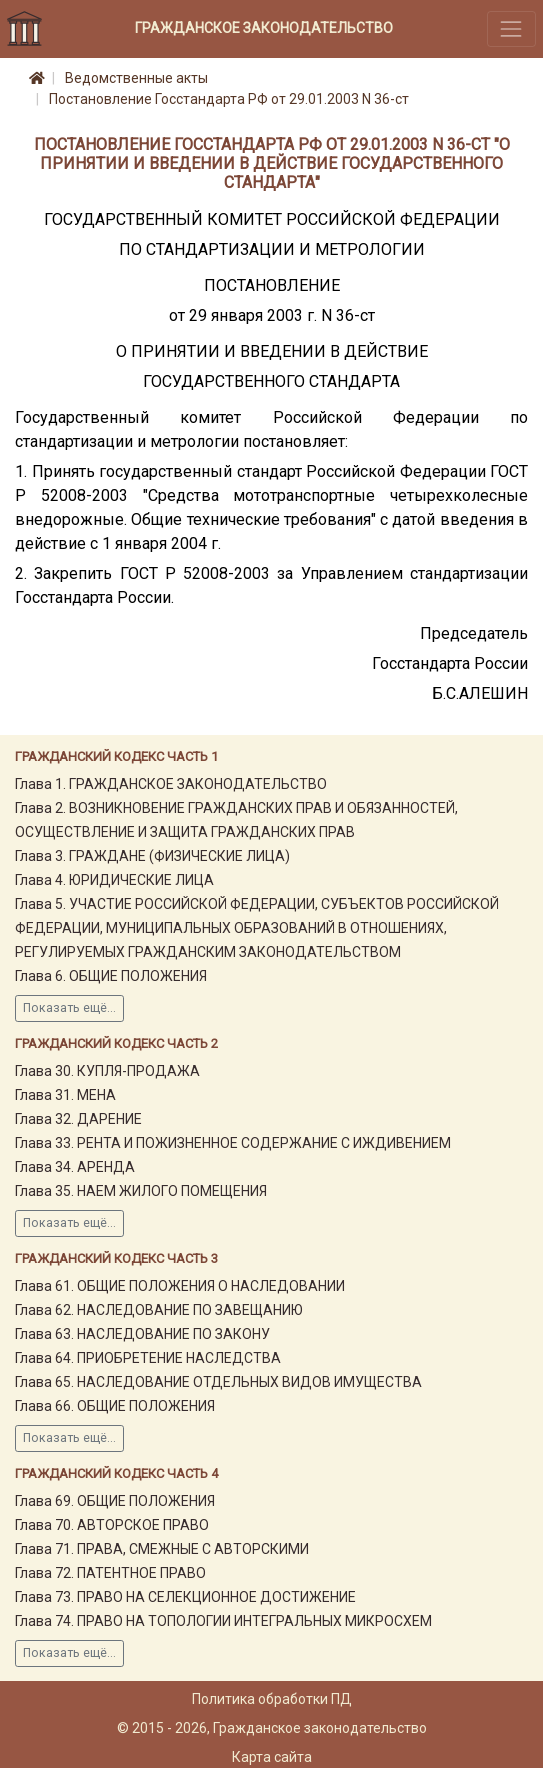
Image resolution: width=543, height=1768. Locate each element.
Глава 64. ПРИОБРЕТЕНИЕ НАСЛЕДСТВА (148, 1358)
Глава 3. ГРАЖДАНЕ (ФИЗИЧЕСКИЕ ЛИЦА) (152, 856)
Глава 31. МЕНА (65, 1095)
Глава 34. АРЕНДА (75, 1167)
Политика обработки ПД (272, 1699)
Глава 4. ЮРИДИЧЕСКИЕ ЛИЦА (114, 880)
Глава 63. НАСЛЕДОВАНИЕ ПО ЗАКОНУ (142, 1334)
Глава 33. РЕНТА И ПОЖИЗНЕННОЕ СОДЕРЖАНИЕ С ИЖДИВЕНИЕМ (233, 1143)
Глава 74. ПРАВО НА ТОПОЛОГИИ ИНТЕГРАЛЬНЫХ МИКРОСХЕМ (223, 1621)
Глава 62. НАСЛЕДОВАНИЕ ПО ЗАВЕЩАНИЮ (159, 1310)
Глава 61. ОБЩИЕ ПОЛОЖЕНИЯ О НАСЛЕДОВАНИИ (180, 1286)
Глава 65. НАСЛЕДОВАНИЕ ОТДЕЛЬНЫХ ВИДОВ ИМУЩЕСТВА (218, 1382)
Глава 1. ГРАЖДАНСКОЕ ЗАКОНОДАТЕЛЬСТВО (171, 784)
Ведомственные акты (136, 78)
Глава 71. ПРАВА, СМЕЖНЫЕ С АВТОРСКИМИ (162, 1549)
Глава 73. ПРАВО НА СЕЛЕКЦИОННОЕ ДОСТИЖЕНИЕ (185, 1597)
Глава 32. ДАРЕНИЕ (78, 1119)
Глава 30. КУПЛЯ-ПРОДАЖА (107, 1071)
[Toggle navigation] (511, 28)
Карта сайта (272, 1757)
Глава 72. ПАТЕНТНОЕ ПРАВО (110, 1573)
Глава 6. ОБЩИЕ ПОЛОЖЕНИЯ (111, 976)
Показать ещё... (69, 1008)
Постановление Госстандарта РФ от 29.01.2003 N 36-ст (229, 99)
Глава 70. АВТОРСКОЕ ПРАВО (112, 1525)
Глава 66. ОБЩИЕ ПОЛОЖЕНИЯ (115, 1406)
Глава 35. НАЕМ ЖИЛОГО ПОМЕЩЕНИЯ (141, 1191)
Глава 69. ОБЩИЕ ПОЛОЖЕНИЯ (115, 1501)
